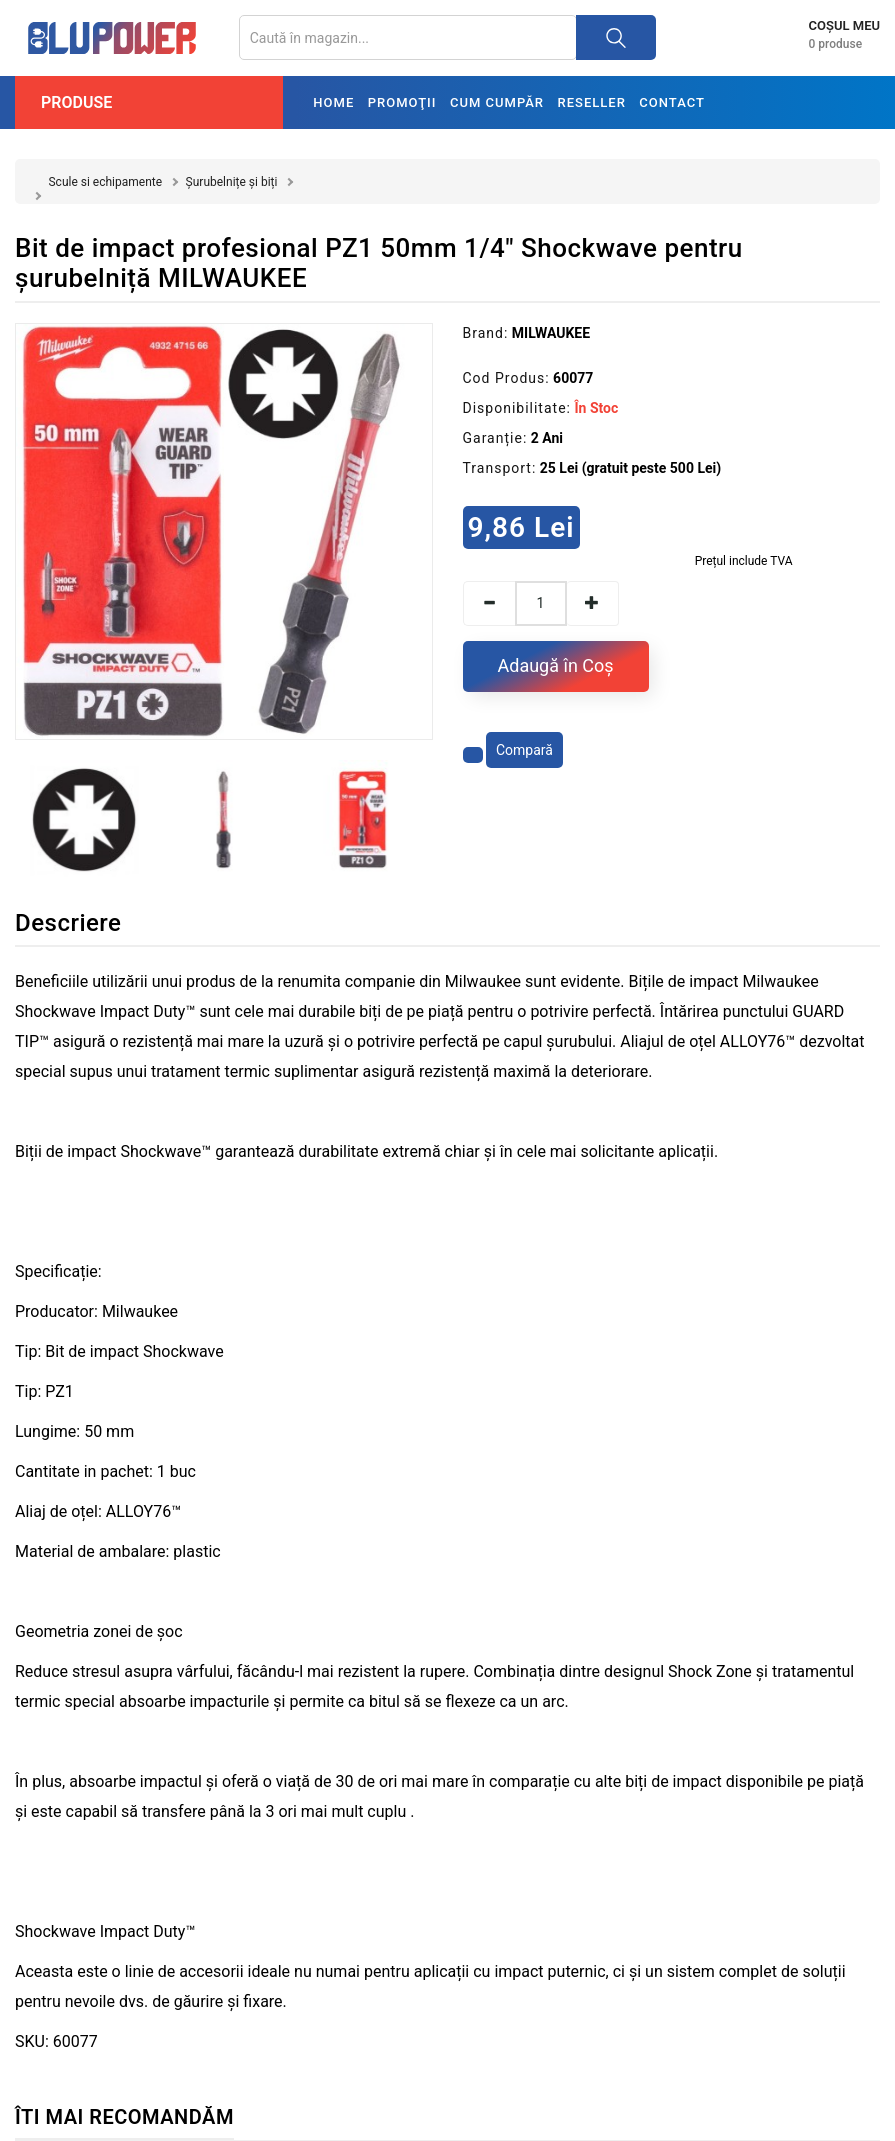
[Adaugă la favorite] (473, 755)
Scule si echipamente (105, 182)
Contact (672, 102)
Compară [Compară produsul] (524, 750)
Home (333, 102)
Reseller (592, 102)
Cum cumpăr (497, 102)
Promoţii (402, 102)
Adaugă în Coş (556, 665)
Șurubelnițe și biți (232, 182)
